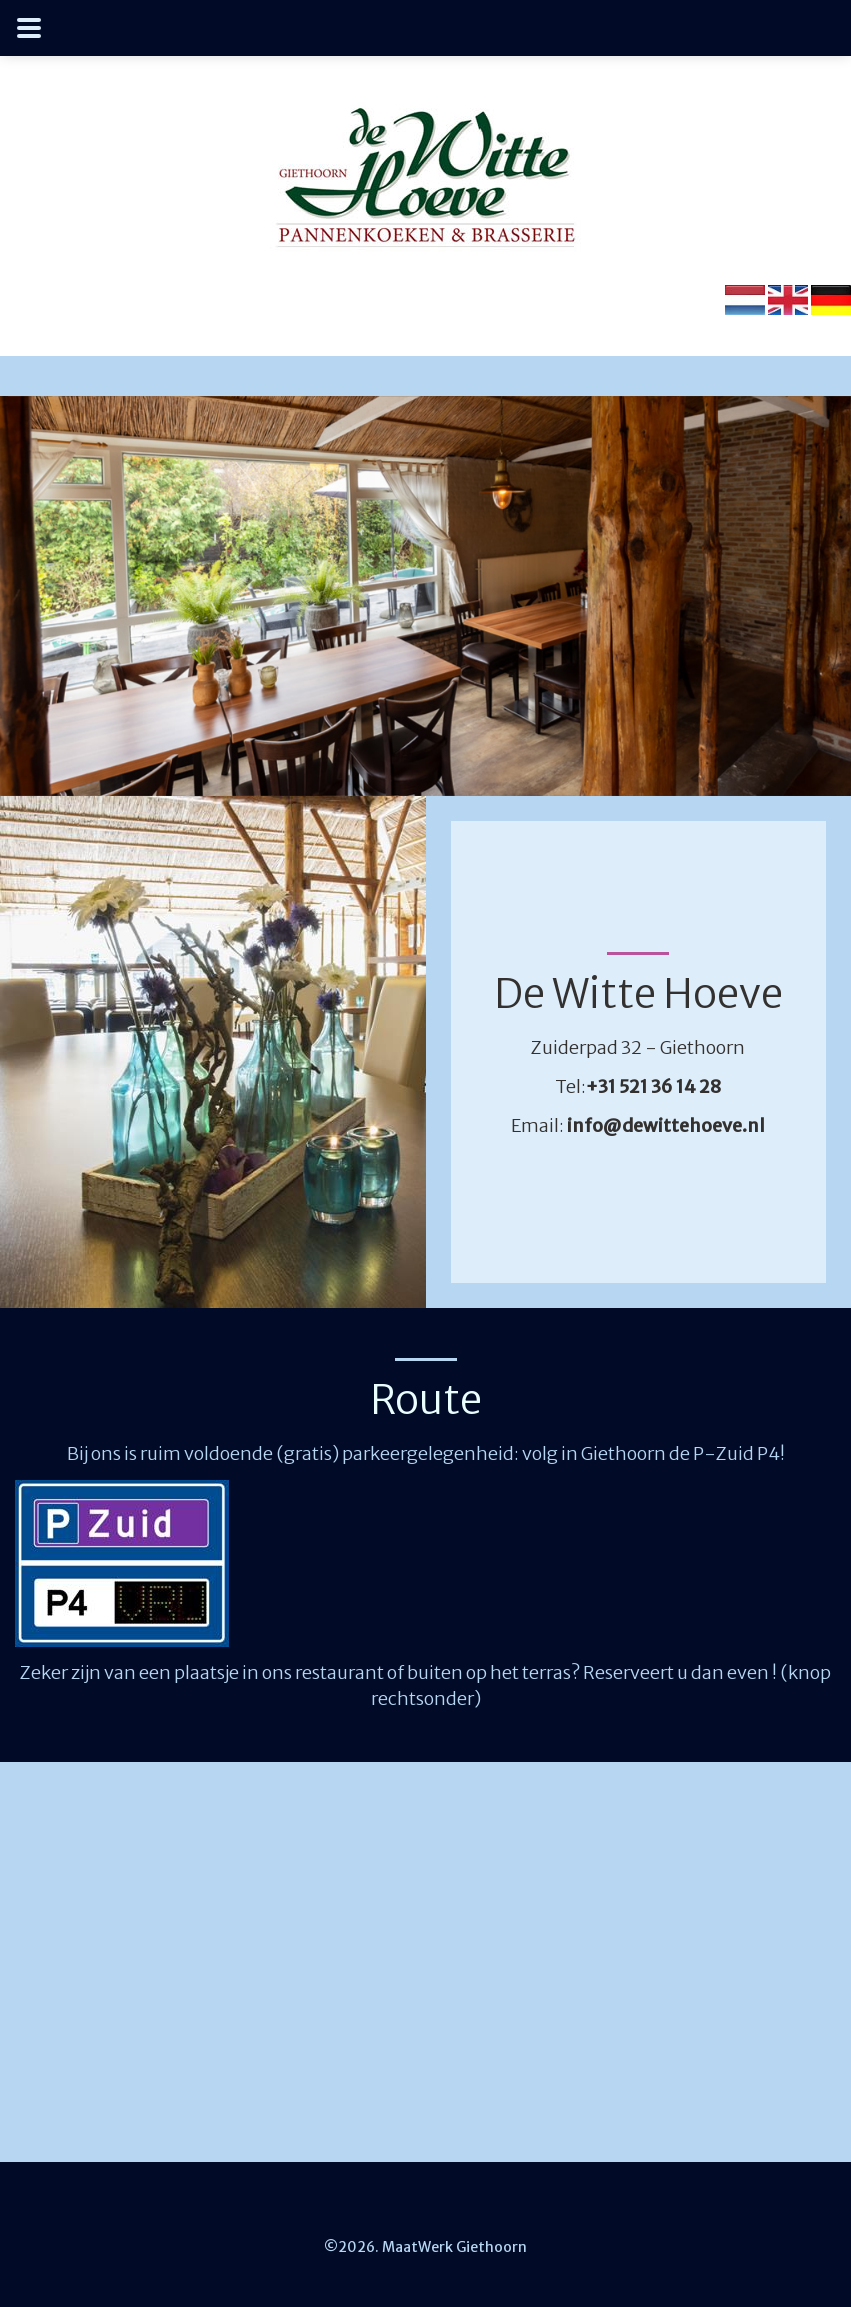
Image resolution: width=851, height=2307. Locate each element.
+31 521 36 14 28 (653, 1086)
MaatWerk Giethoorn (453, 2247)
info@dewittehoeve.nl (666, 1125)
